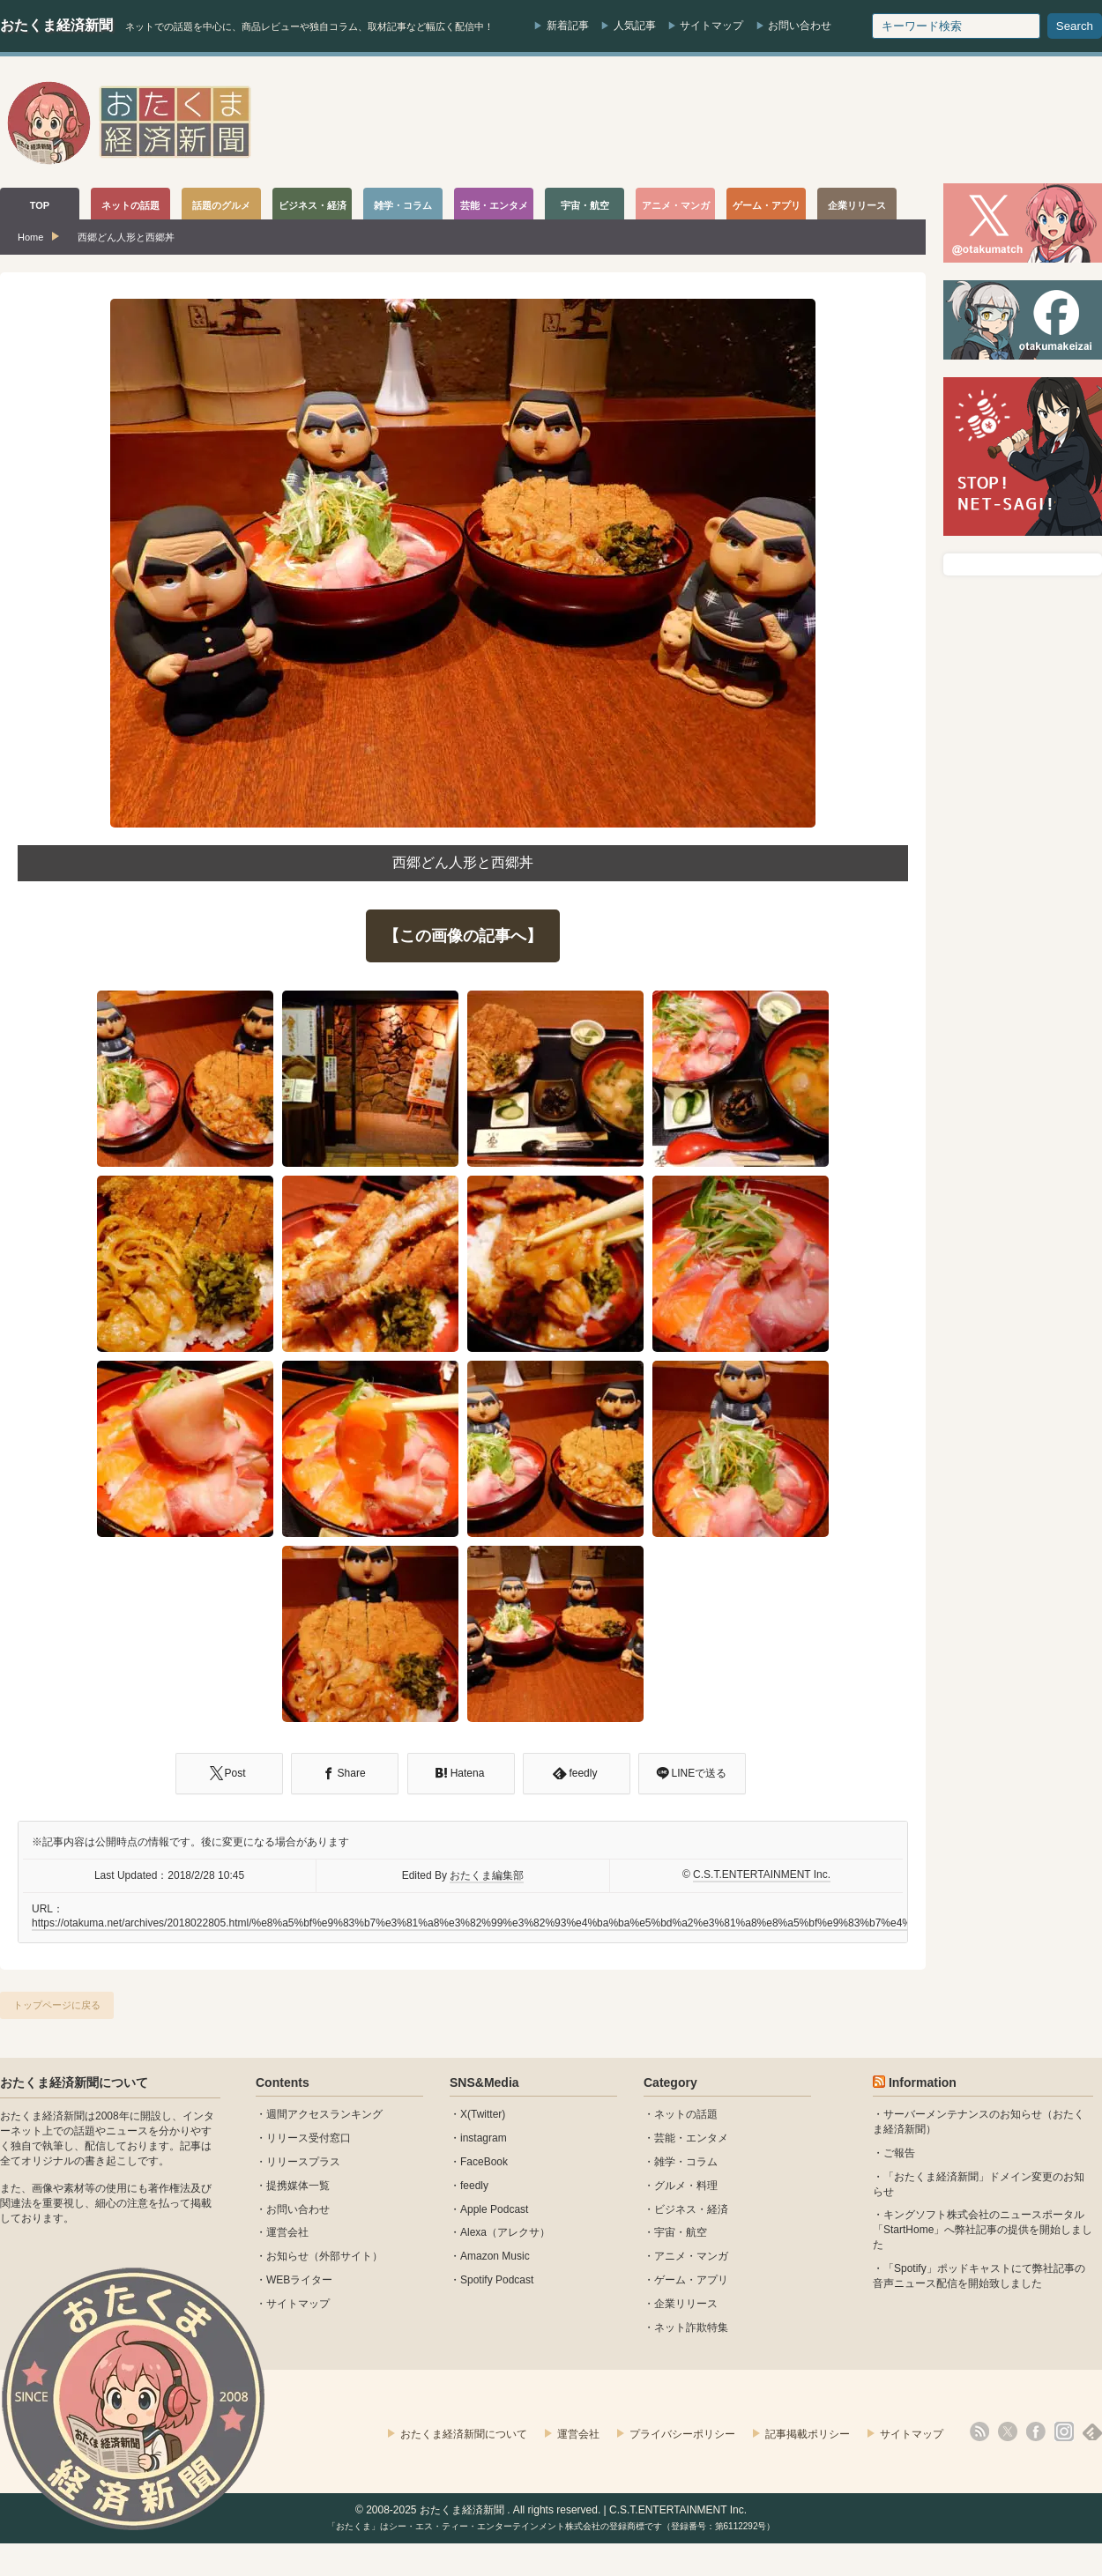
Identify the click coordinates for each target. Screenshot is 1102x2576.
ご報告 (899, 2153)
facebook (1036, 2431)
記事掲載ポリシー (807, 2434)
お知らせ (287, 2256)
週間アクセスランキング (324, 2114)
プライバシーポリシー (682, 2434)
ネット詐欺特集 (691, 2327)
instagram (483, 2138)
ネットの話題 (686, 2114)
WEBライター (299, 2280)
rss (979, 2431)
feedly (474, 2185)
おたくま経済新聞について (74, 2082)
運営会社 (287, 2232)
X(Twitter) (482, 2114)
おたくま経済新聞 (56, 25)
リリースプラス (303, 2162)
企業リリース (686, 2304)
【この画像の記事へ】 (462, 936)
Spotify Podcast (496, 2280)
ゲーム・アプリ (691, 2280)
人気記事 (635, 25)
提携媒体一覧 (298, 2185)
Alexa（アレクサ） (505, 2232)
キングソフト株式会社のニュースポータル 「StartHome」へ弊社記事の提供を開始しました (982, 2230)
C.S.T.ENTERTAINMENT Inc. (761, 1874)
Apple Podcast (494, 2209)
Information (923, 2082)
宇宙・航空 (680, 2232)
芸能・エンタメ (691, 2138)
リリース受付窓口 (308, 2138)
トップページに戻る (57, 2005)
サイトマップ (711, 25)
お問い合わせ (799, 25)
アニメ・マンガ (691, 2256)
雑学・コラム (686, 2162)
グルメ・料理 (686, 2185)
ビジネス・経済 (691, 2209)
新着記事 (568, 25)
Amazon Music (495, 2256)
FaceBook (484, 2162)
